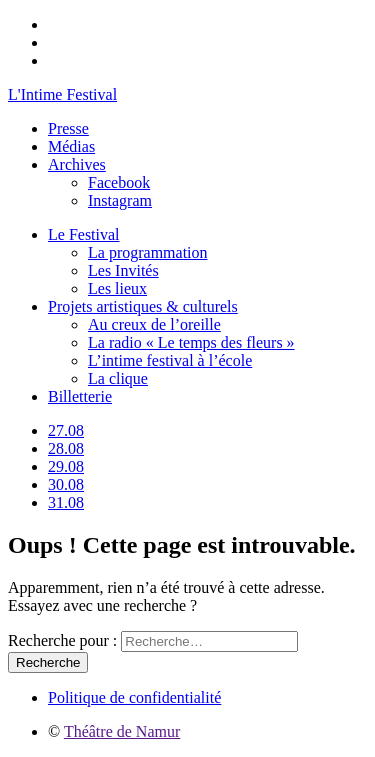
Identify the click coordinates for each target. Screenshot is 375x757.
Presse (68, 128)
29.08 (66, 466)
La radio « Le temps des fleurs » (191, 342)
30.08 (66, 484)
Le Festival (84, 234)
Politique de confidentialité (134, 697)
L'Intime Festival (62, 94)
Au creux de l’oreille (154, 324)
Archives (77, 164)
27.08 (66, 430)
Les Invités (123, 270)
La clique (118, 378)
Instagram (120, 200)
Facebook (119, 182)
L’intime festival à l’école (170, 360)
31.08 (66, 502)
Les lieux (117, 288)
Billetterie (80, 396)
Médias (71, 146)
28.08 (66, 448)
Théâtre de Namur (122, 731)
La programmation (148, 252)
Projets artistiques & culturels (143, 306)
